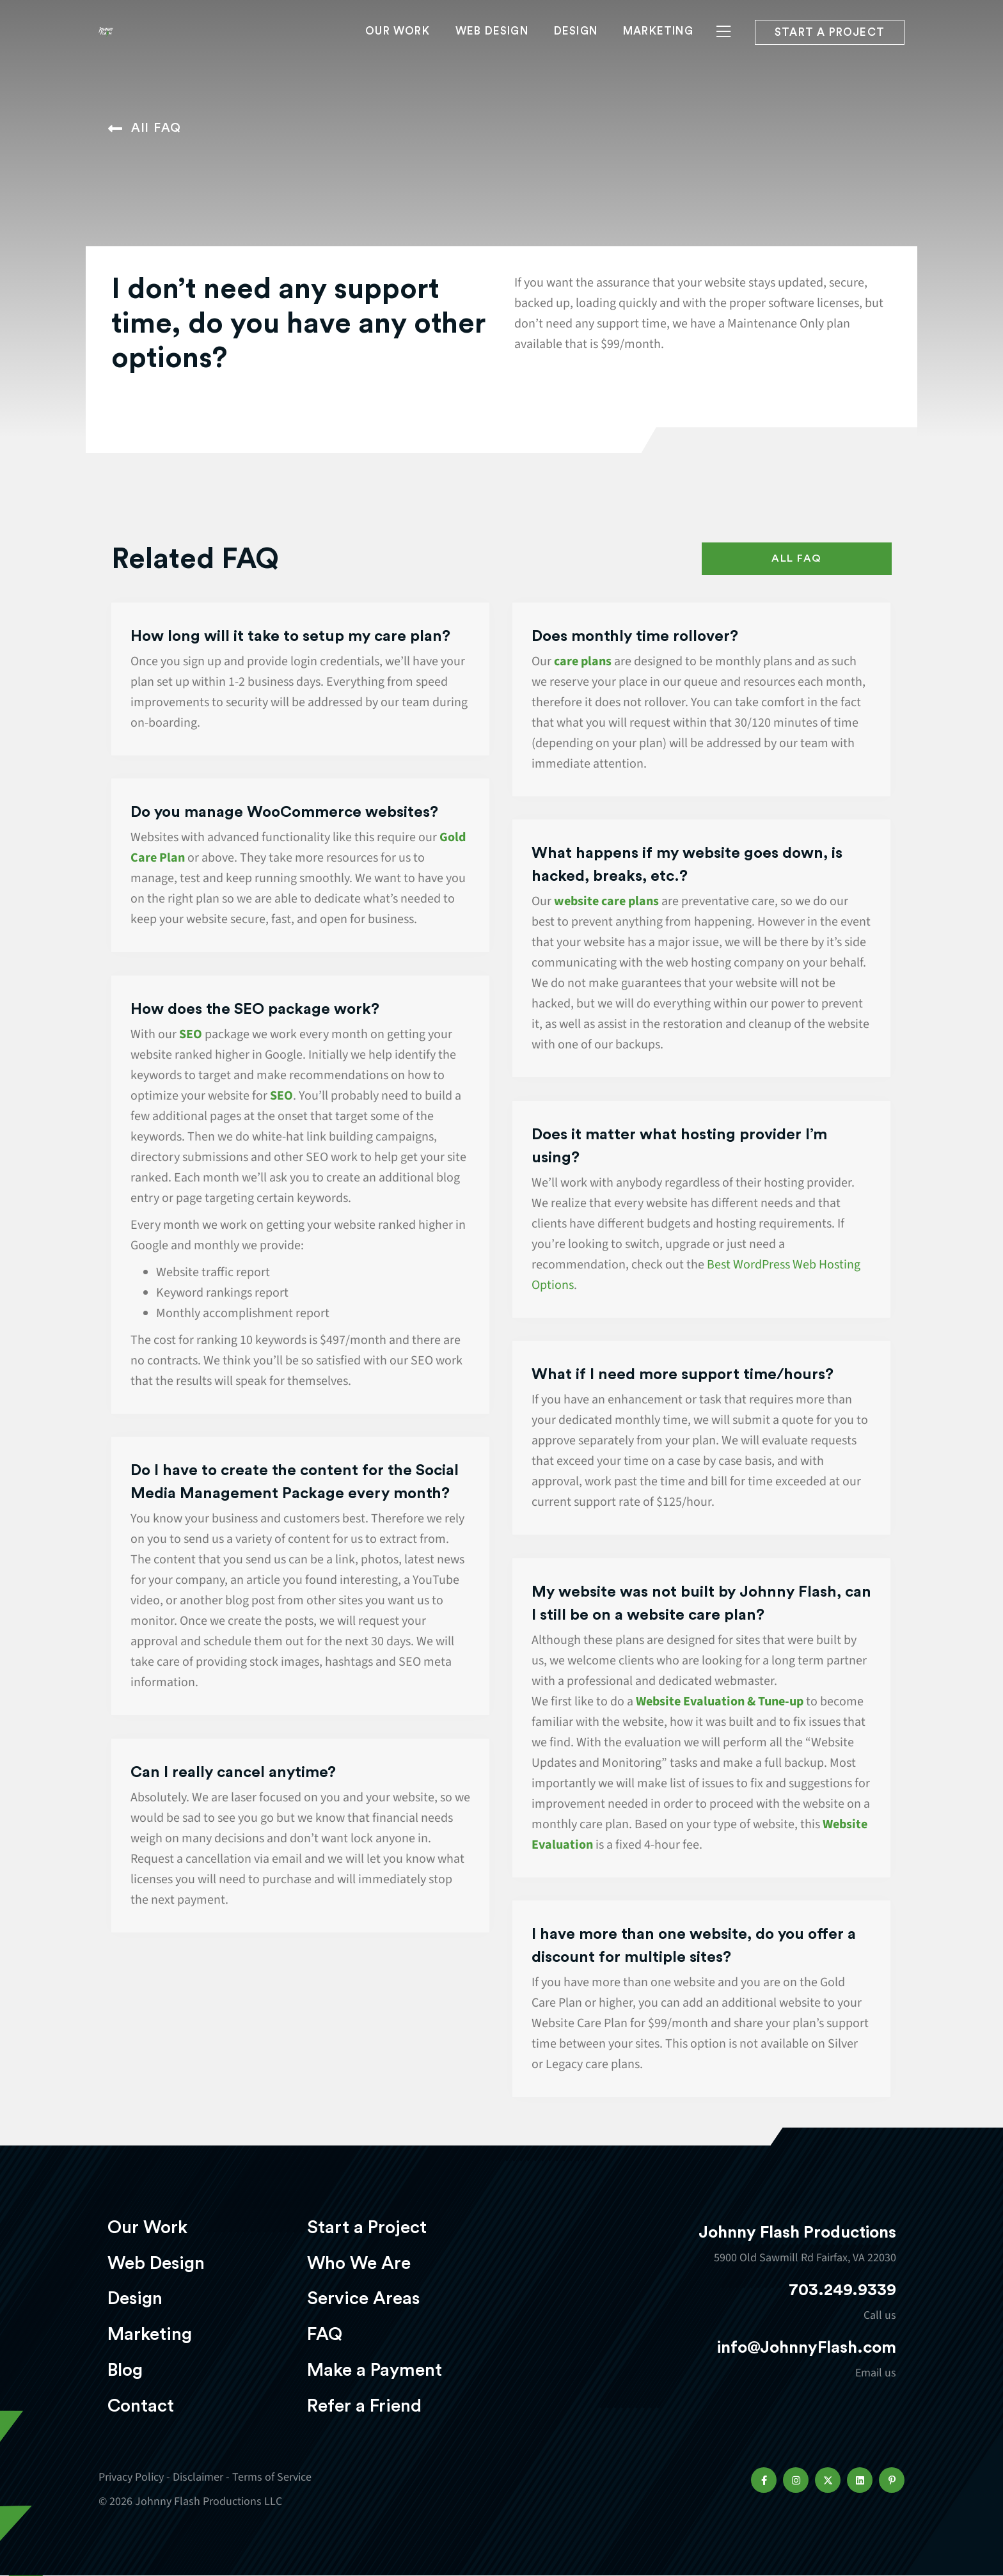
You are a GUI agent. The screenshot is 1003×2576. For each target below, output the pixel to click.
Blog (125, 2370)
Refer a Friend (364, 2406)
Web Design (491, 48)
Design (575, 48)
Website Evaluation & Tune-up (719, 1702)
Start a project (830, 50)
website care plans (605, 901)
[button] (764, 2480)
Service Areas (363, 2298)
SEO (190, 1034)
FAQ (324, 2334)
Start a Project (367, 2227)
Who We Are (359, 2263)
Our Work (397, 48)
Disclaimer (198, 2477)
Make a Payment (374, 2370)
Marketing (658, 48)
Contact (140, 2406)
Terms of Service (272, 2477)
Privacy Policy (131, 2477)
